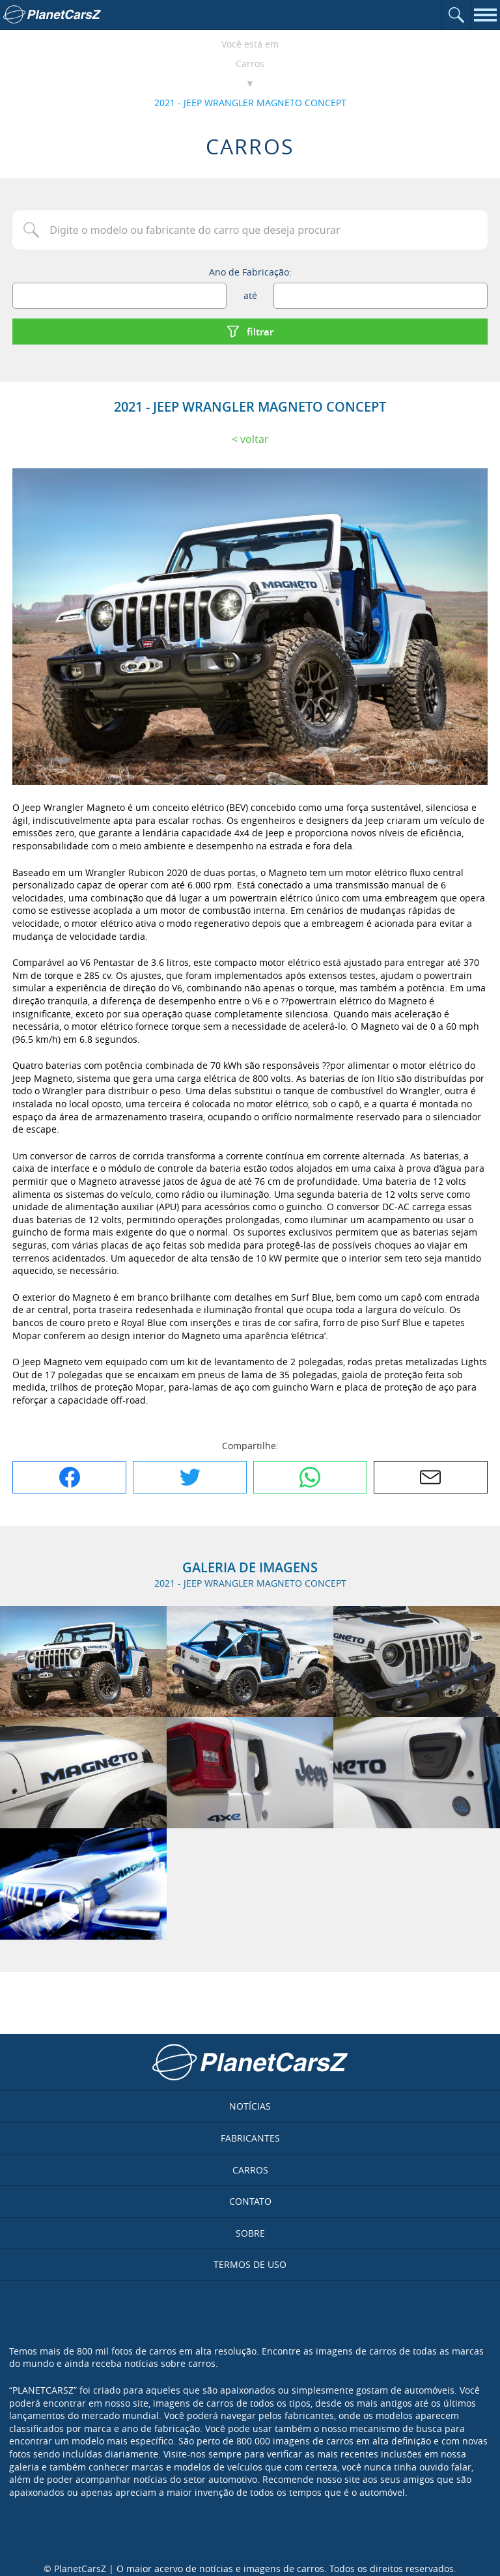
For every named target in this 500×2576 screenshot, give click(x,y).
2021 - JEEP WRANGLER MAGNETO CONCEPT (250, 102)
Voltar (254, 439)
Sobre (250, 2233)
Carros (250, 63)
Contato (250, 2201)
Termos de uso (250, 2264)
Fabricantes (250, 2138)
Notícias (250, 2106)
